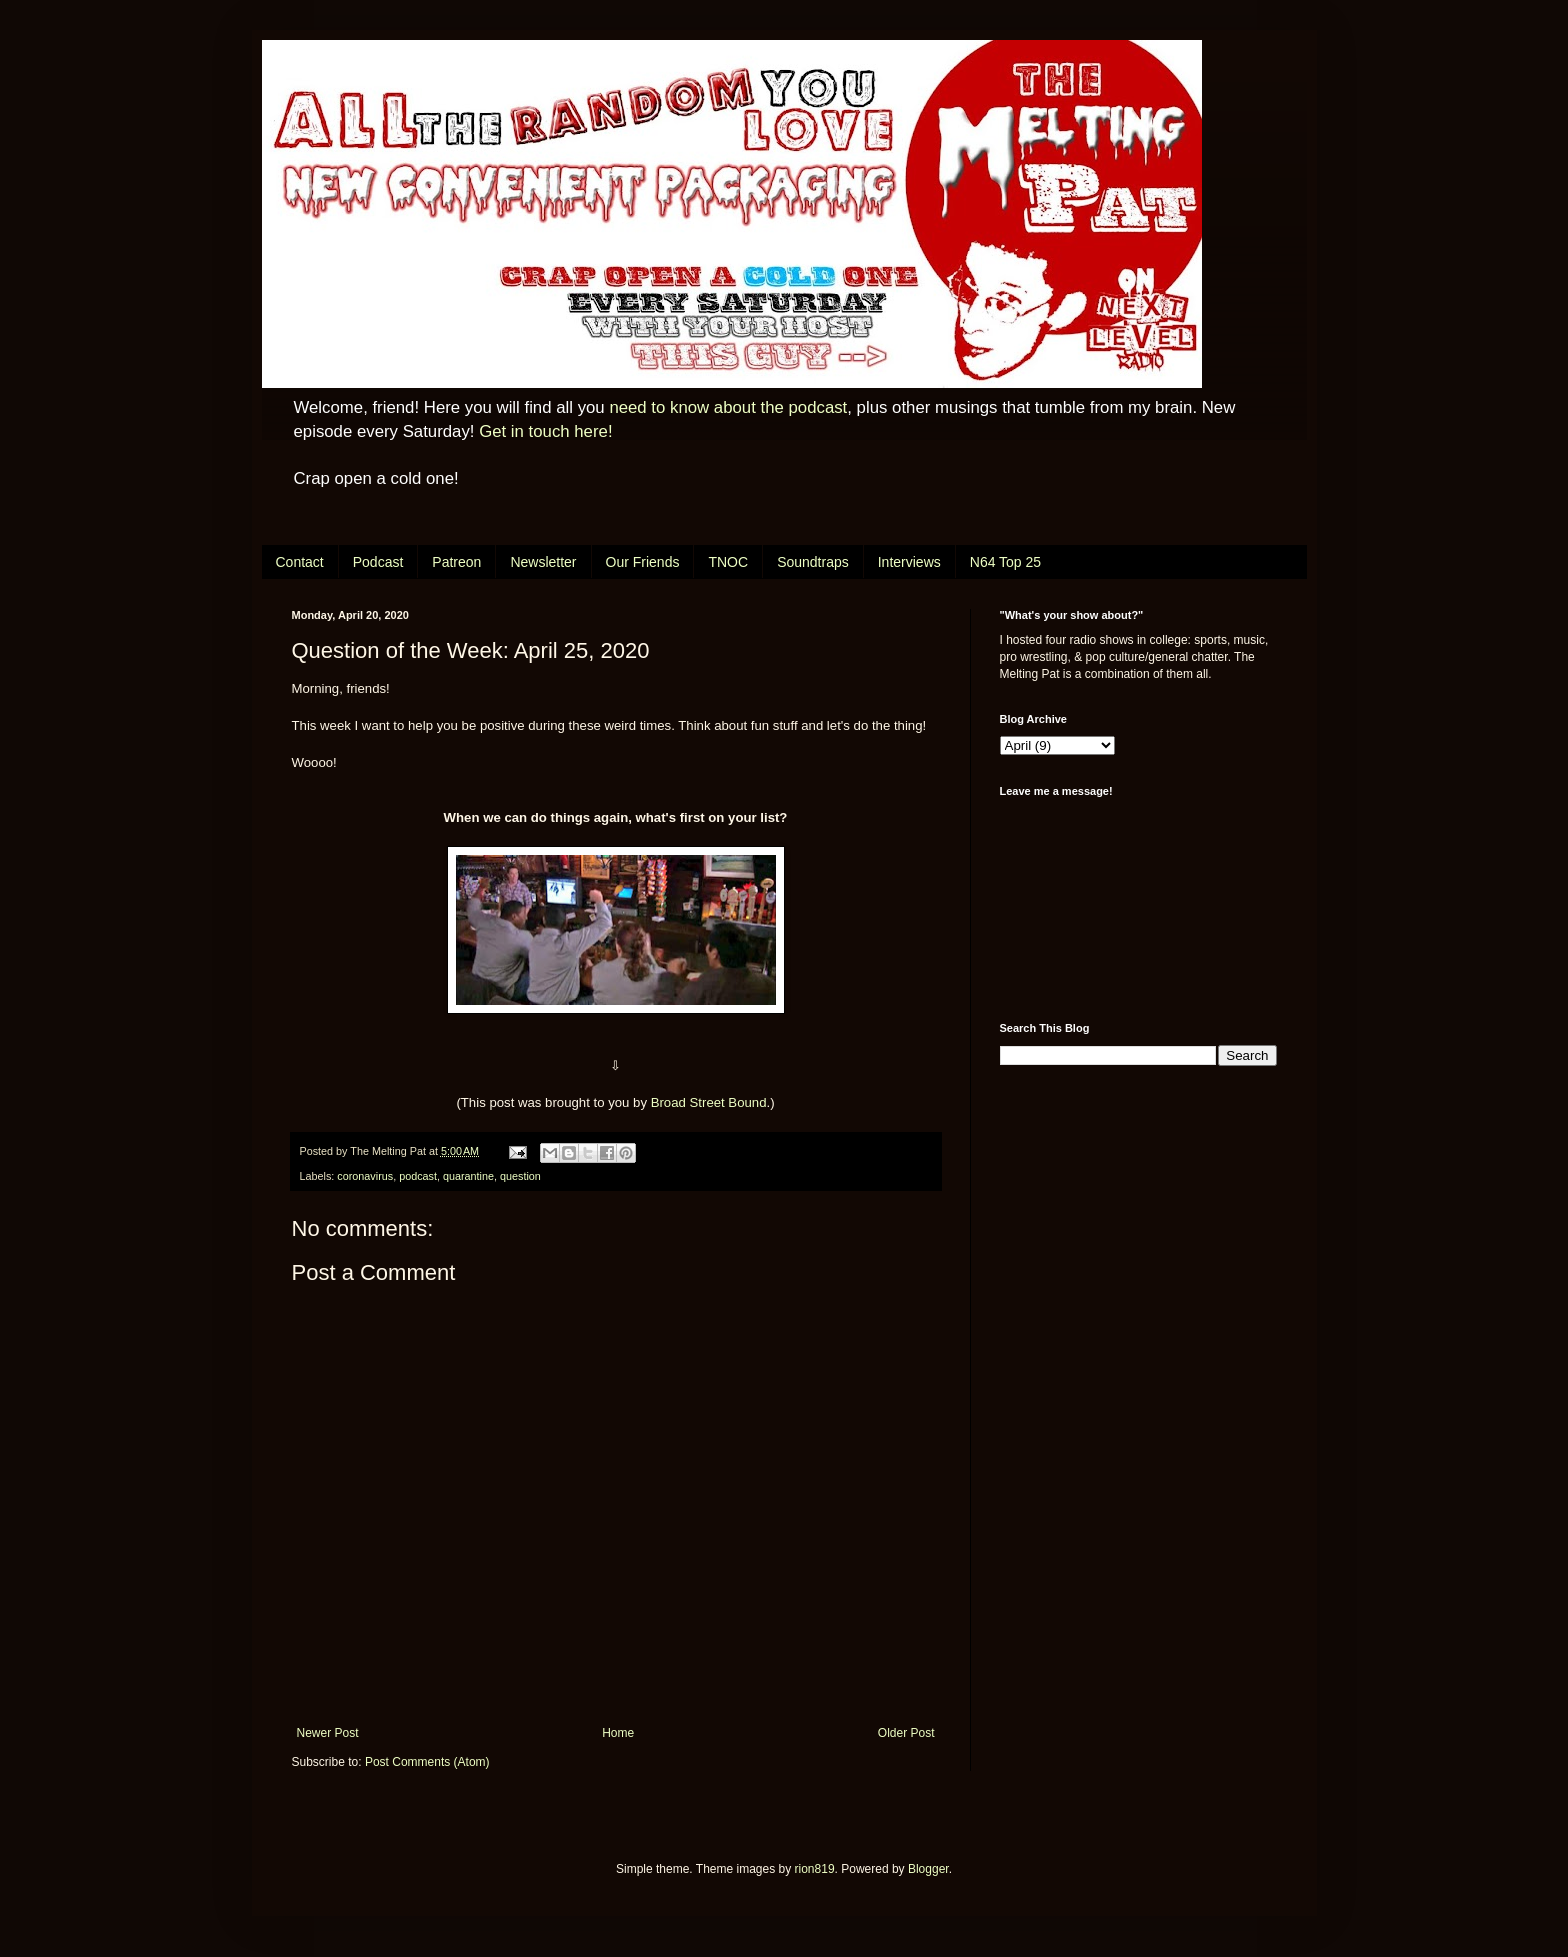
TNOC (728, 562)
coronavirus (365, 1176)
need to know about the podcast (728, 407)
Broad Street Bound (709, 1102)
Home (618, 1733)
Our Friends (643, 562)
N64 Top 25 (1005, 562)
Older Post (906, 1733)
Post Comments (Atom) (427, 1762)
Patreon (456, 562)
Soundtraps (813, 562)
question (520, 1176)
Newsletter (543, 562)
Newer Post (328, 1733)
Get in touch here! (545, 431)
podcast (418, 1176)
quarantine (468, 1176)
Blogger (928, 1869)
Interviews (909, 562)
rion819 (815, 1869)
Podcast (378, 562)
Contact (300, 562)
